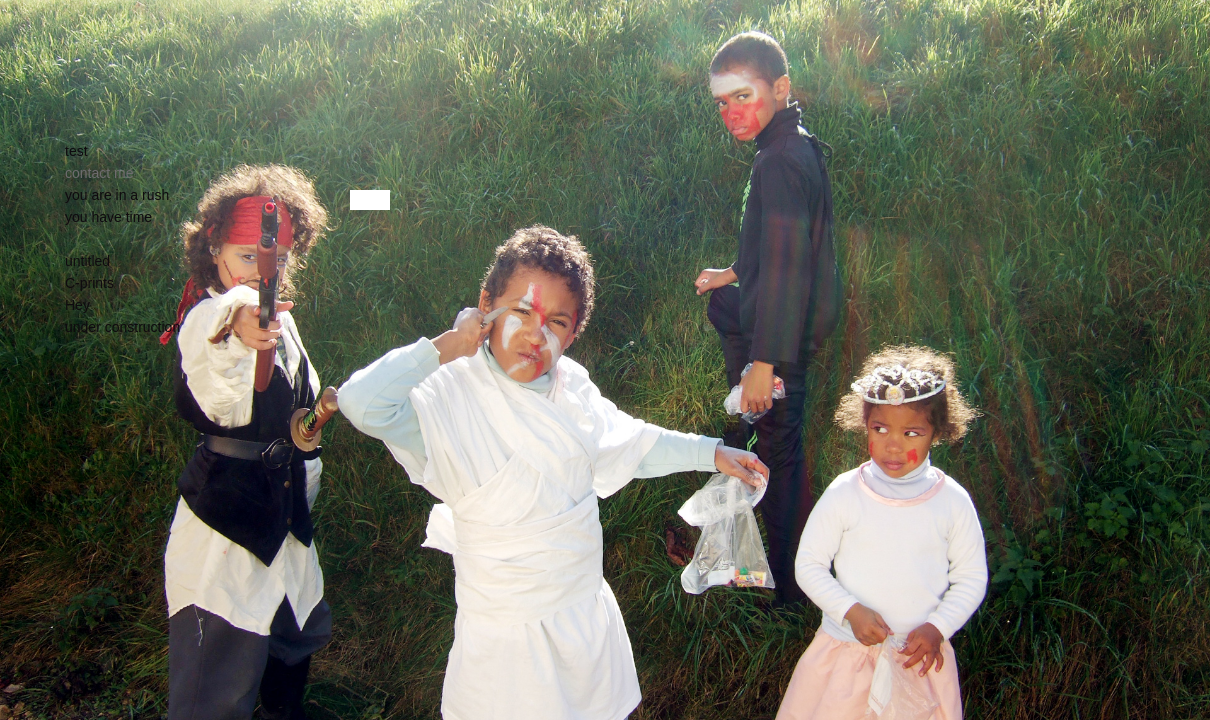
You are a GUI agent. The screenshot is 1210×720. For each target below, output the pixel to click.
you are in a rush (117, 195)
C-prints (89, 283)
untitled (87, 261)
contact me (99, 173)
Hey (77, 305)
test (76, 151)
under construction (122, 327)
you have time (108, 217)
